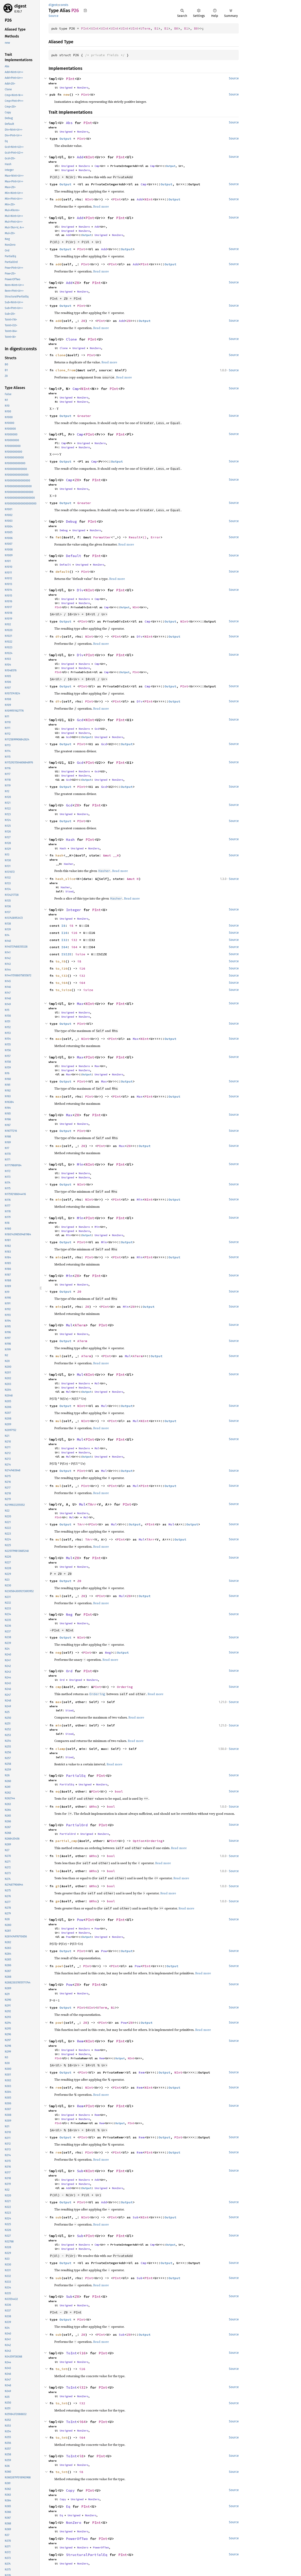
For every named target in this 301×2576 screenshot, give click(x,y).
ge (57, 1901)
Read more (101, 206)
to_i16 (61, 968)
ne (57, 1806)
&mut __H (111, 855)
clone (60, 355)
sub (58, 2217)
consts (63, 5)
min (58, 1199)
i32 (74, 940)
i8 (71, 926)
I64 (64, 947)
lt (57, 1856)
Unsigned (66, 87)
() (145, 537)
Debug (71, 521)
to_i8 (60, 961)
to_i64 (61, 983)
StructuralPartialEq (86, 2554)
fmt (58, 537)
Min (80, 1164)
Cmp (97, 166)
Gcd (80, 720)
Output (65, 138)
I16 (64, 933)
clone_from (65, 370)
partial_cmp (66, 1841)
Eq (68, 2506)
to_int (61, 2369)
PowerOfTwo (77, 2538)
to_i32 (61, 976)
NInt (90, 157)
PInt (85, 28)
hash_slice (65, 879)
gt (57, 1886)
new (66, 94)
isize (80, 954)
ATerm (80, 1325)
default (62, 572)
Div (80, 590)
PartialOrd (77, 1825)
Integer (73, 909)
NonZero (82, 87)
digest (20, 6)
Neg (69, 1614)
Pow (80, 1919)
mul (58, 1356)
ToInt (71, 2353)
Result (135, 537)
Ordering (125, 1687)
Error (156, 537)
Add (80, 157)
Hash (70, 839)
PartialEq (76, 1775)
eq (57, 1791)
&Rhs (93, 1806)
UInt (95, 28)
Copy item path (85, 10)
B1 (156, 28)
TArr (92, 1504)
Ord (69, 1671)
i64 (74, 947)
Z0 (77, 282)
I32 (64, 940)
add (58, 199)
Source (53, 16)
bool (119, 1791)
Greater (84, 416)
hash (59, 855)
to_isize (63, 990)
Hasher (68, 864)
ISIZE (66, 954)
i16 (74, 933)
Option (139, 1841)
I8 (63, 926)
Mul (69, 1325)
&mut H (133, 879)
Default (73, 555)
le (57, 1871)
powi (59, 1966)
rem (58, 2087)
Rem (80, 2041)
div (58, 636)
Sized (69, 891)
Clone (71, 339)
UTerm (145, 28)
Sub (80, 2171)
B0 (176, 28)
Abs (69, 122)
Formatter (102, 537)
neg (58, 1652)
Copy (70, 2490)
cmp (58, 1687)
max (58, 1039)
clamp (60, 1749)
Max (80, 1003)
